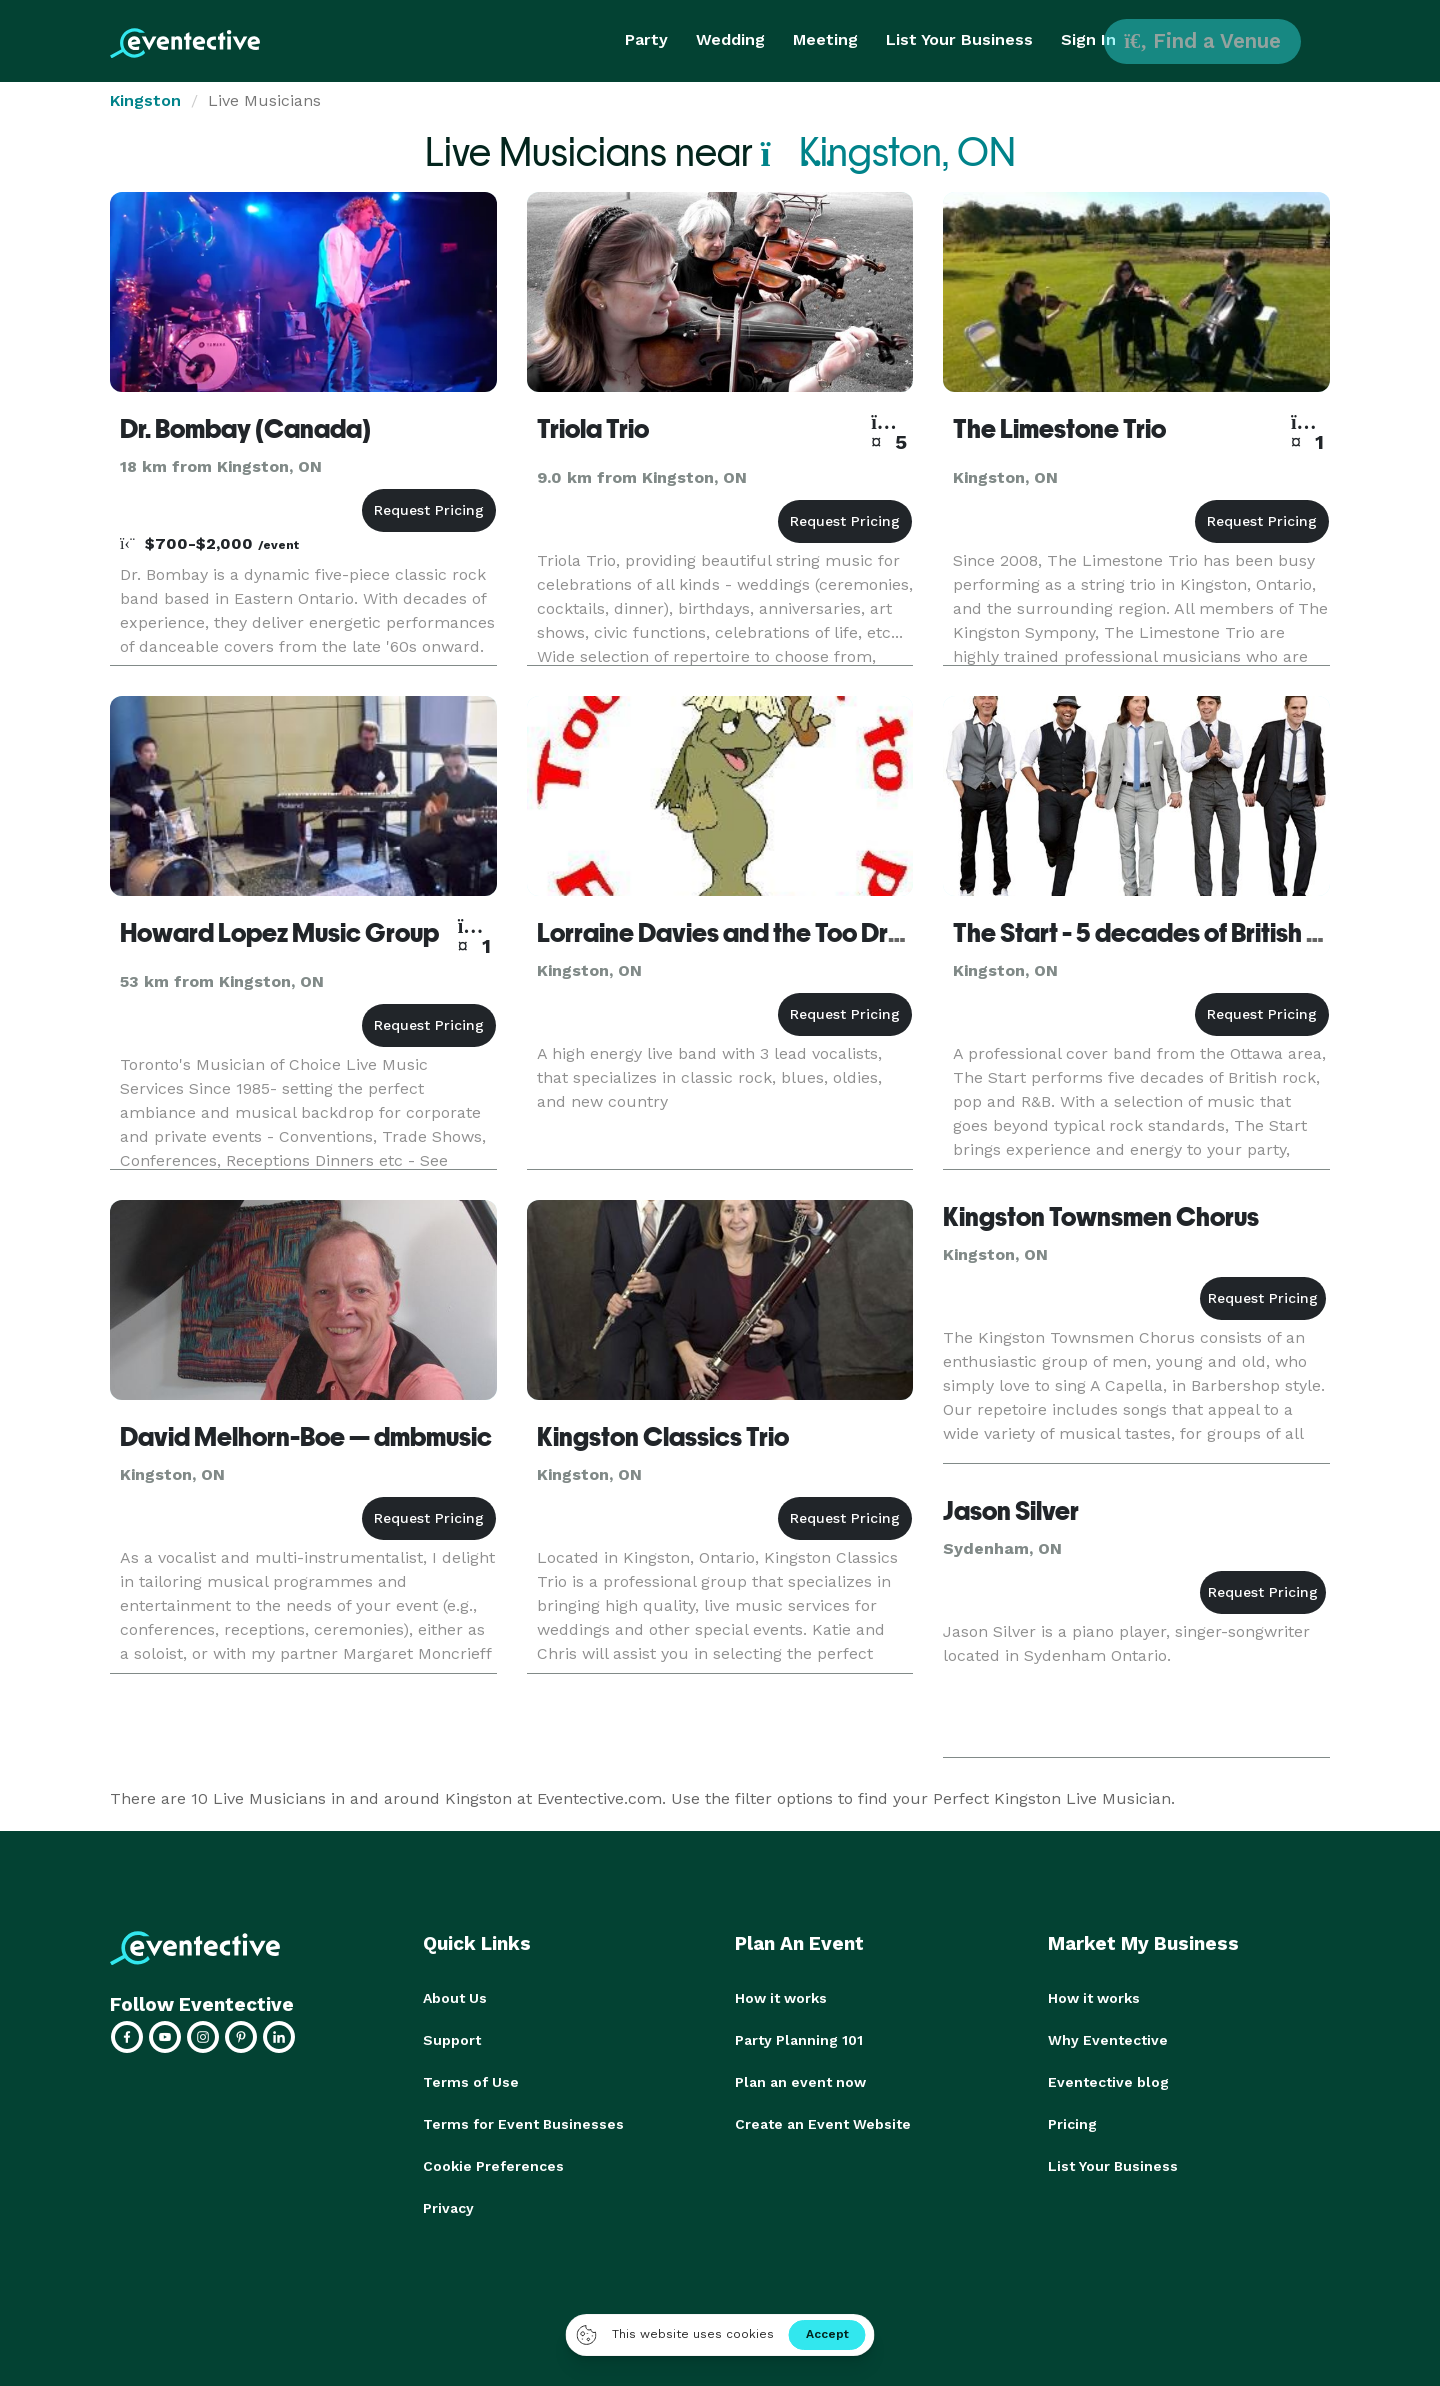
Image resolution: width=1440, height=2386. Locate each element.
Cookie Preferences (493, 2166)
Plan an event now (800, 2082)
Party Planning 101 (799, 2040)
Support (452, 2040)
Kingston (145, 100)
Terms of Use (471, 2082)
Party (646, 39)
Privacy (448, 2208)
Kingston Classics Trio (663, 1437)
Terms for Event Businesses (523, 2124)
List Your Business (959, 39)
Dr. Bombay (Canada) (245, 429)
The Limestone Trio (1059, 429)
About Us (455, 1998)
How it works (781, 1998)
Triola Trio (593, 429)
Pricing (1072, 2124)
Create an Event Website (823, 2124)
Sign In (1088, 39)
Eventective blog (1108, 2082)
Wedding (730, 39)
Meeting (825, 39)
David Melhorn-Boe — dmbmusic (306, 1437)
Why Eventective (1108, 2040)
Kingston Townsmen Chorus (1101, 1217)
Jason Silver (1011, 1511)
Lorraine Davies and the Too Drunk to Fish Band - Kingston (863, 933)
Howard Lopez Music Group (279, 933)
